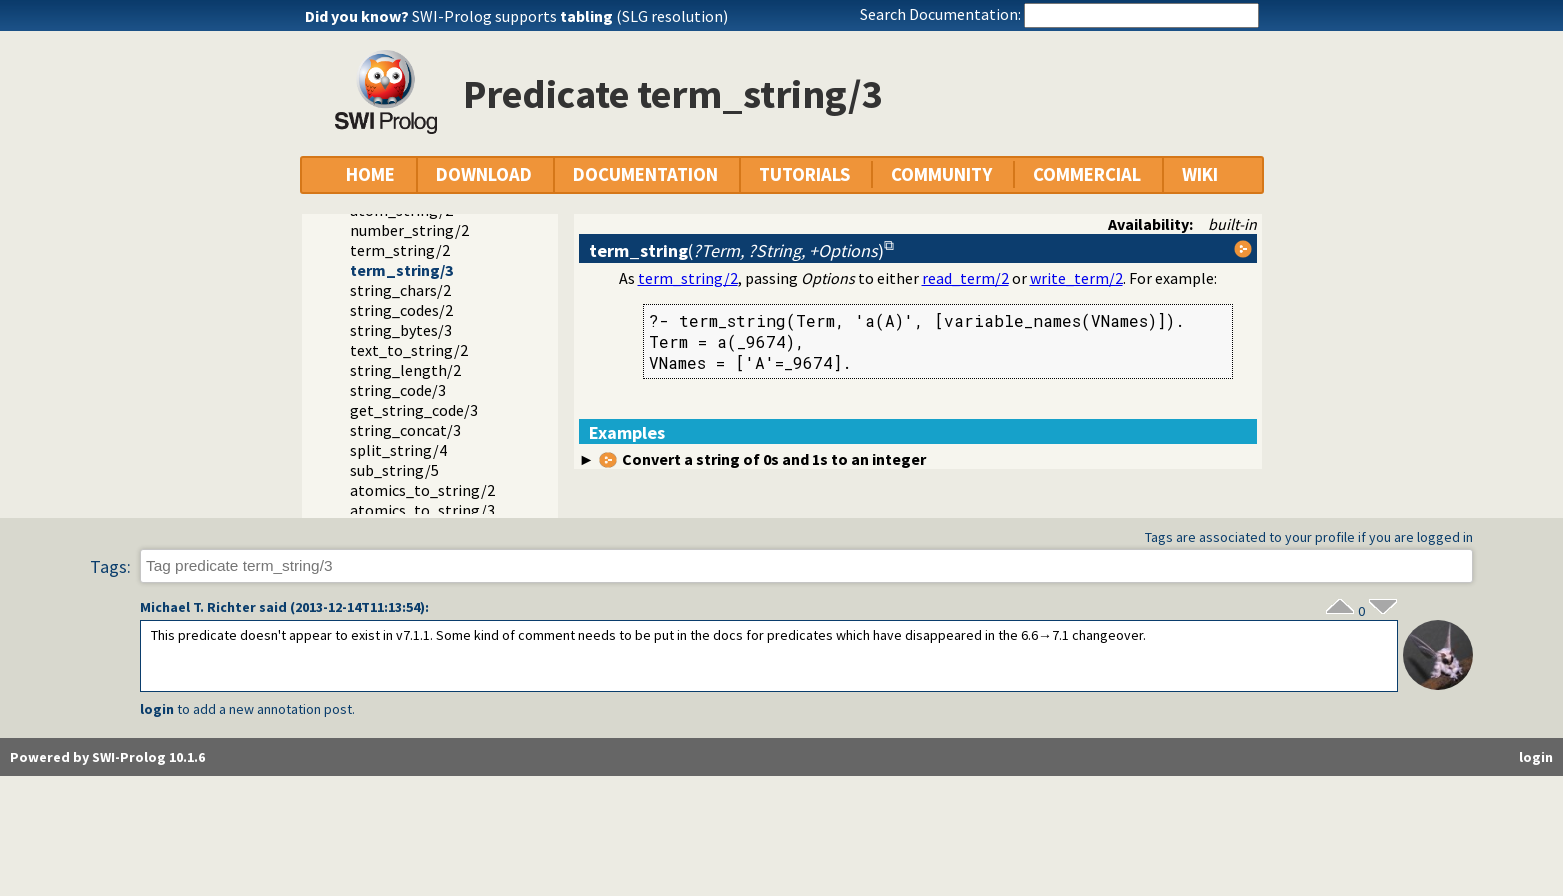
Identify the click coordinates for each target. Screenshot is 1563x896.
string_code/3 (398, 390)
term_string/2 (400, 250)
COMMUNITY (941, 174)
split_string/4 (398, 450)
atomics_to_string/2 (422, 490)
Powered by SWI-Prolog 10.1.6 (107, 757)
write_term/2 (1076, 278)
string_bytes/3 (401, 330)
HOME (370, 174)
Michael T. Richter (198, 607)
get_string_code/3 (414, 410)
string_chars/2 (400, 290)
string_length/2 (405, 370)
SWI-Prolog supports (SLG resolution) (570, 16)
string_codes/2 (401, 310)
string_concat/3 (405, 430)
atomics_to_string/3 (422, 510)
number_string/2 (409, 230)
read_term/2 (965, 278)
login (157, 709)
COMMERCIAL (1087, 174)
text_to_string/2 (409, 350)
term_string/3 (401, 270)
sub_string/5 (394, 470)
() (736, 250)
